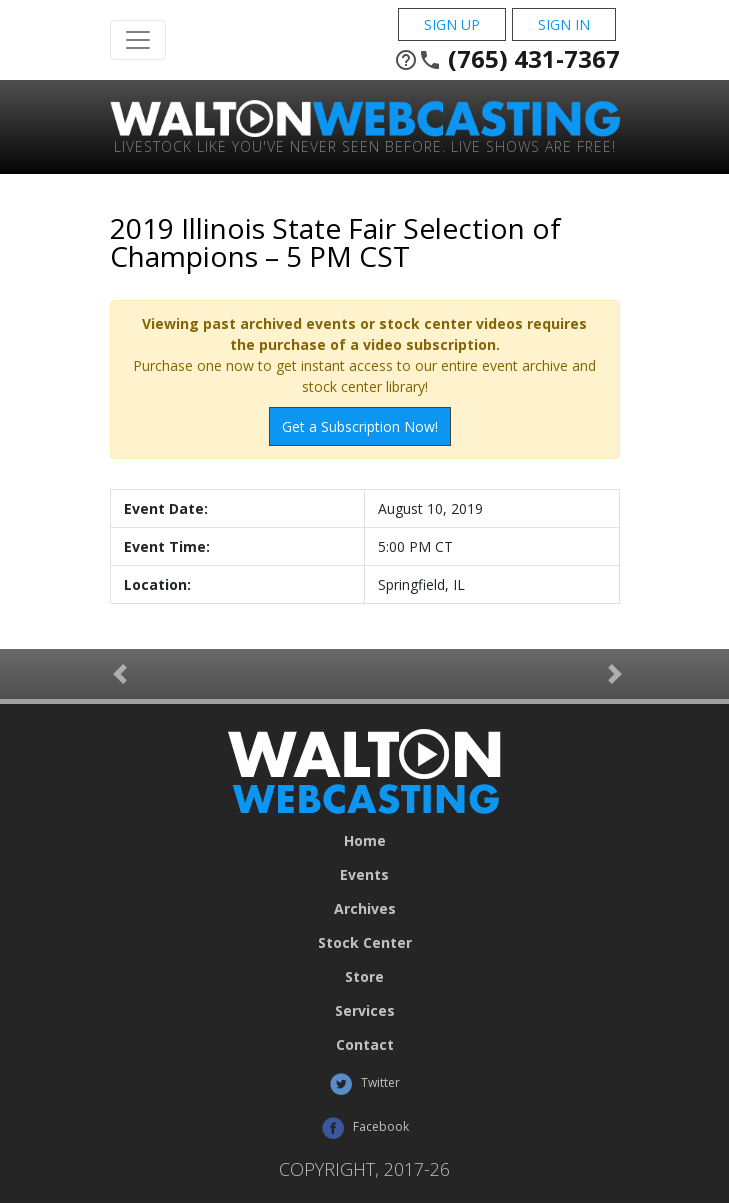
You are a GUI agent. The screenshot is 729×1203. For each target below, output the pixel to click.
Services (365, 1011)
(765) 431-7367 (507, 59)
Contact (365, 1045)
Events (364, 875)
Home (365, 841)
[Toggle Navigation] (138, 40)
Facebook (365, 1128)
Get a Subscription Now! (360, 426)
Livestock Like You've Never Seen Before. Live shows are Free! (365, 145)
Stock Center (365, 943)
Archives (365, 909)
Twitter (364, 1084)
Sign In (564, 24)
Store (364, 977)
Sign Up (452, 24)
